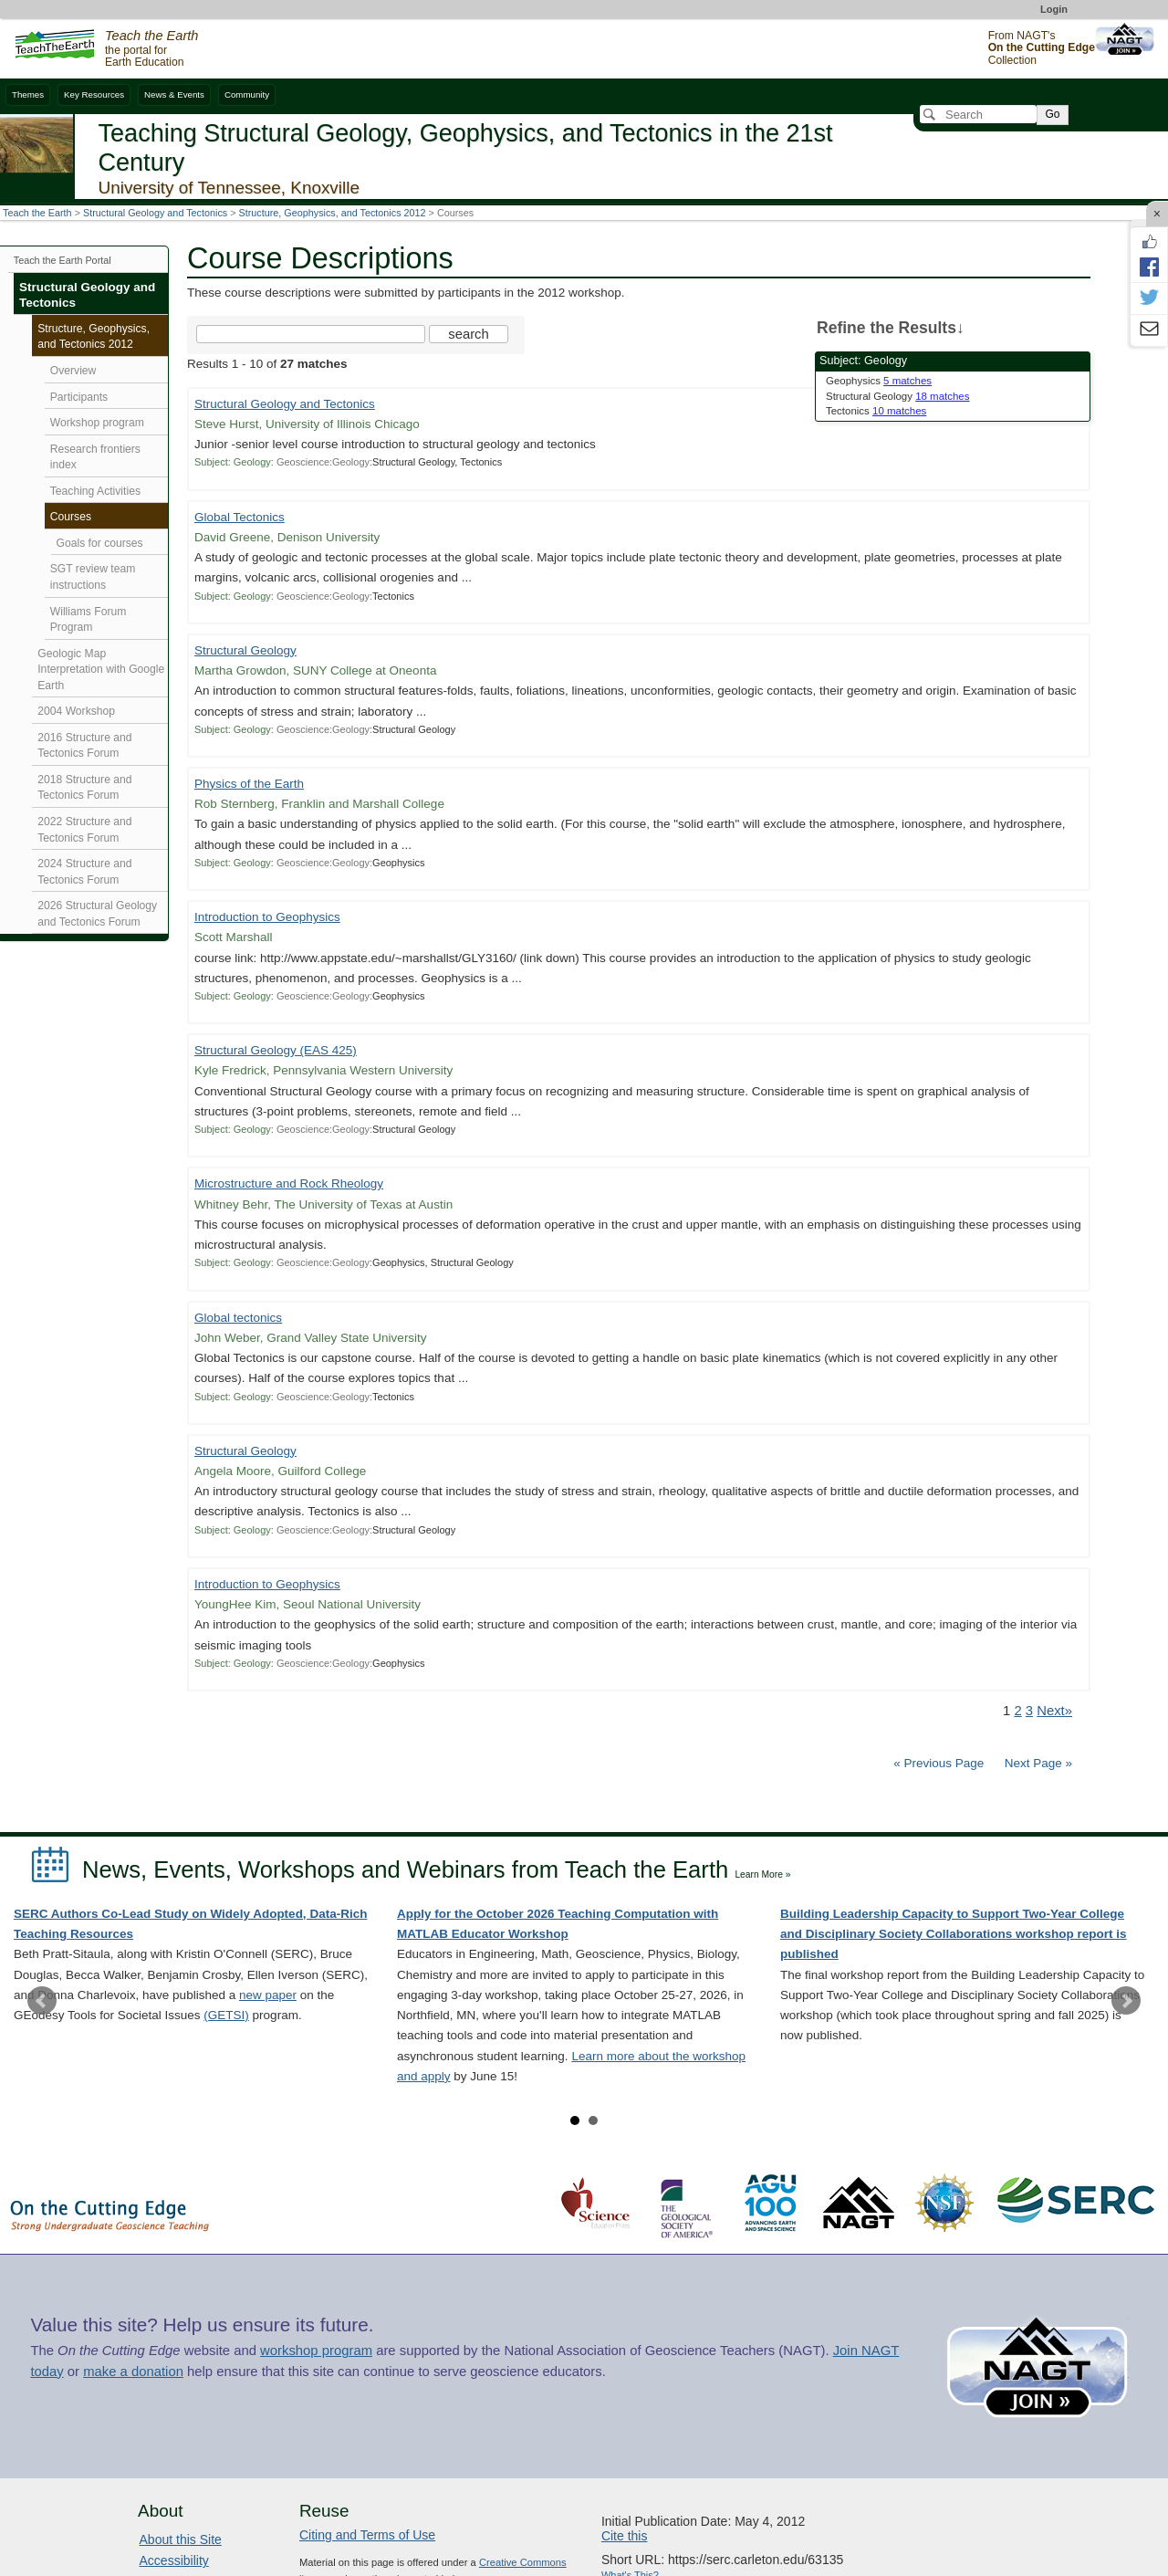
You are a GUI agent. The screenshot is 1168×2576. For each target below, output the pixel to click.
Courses (70, 516)
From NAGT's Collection (1041, 48)
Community (246, 94)
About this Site (181, 2539)
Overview (73, 370)
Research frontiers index (95, 457)
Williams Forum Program (88, 619)
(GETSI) (226, 2015)
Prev (42, 2001)
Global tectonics (238, 1318)
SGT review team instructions (93, 577)
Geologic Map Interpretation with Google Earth (100, 669)
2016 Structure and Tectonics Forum (84, 745)
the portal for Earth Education (151, 49)
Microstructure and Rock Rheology (288, 1183)
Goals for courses (100, 543)
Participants (79, 397)
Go (1052, 114)
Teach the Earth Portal (62, 260)
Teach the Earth (37, 212)
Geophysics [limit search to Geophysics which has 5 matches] (879, 380)
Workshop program (97, 422)
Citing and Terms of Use (367, 2535)
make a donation (133, 2371)
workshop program (316, 2350)
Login (1054, 9)
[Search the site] (310, 334)
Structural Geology (245, 650)
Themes (28, 94)
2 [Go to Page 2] (1017, 1710)
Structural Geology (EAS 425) (275, 1050)
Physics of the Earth (249, 784)
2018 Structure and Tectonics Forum (84, 787)
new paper (268, 1995)
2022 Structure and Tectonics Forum (84, 829)
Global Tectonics (239, 517)
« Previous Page (938, 1763)
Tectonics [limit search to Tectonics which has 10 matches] (876, 410)
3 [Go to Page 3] (1029, 1710)
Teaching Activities (95, 491)
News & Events (174, 94)
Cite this (624, 2536)
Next (1126, 2001)
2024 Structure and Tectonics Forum (84, 871)
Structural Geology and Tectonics (155, 212)
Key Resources (94, 94)
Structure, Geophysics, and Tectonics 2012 (332, 212)
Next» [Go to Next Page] (1054, 1710)
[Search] (978, 114)
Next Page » (1036, 1763)
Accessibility (174, 2560)
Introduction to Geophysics (267, 917)
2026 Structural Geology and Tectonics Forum (97, 913)
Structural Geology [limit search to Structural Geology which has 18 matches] (897, 396)
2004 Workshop (76, 711)
